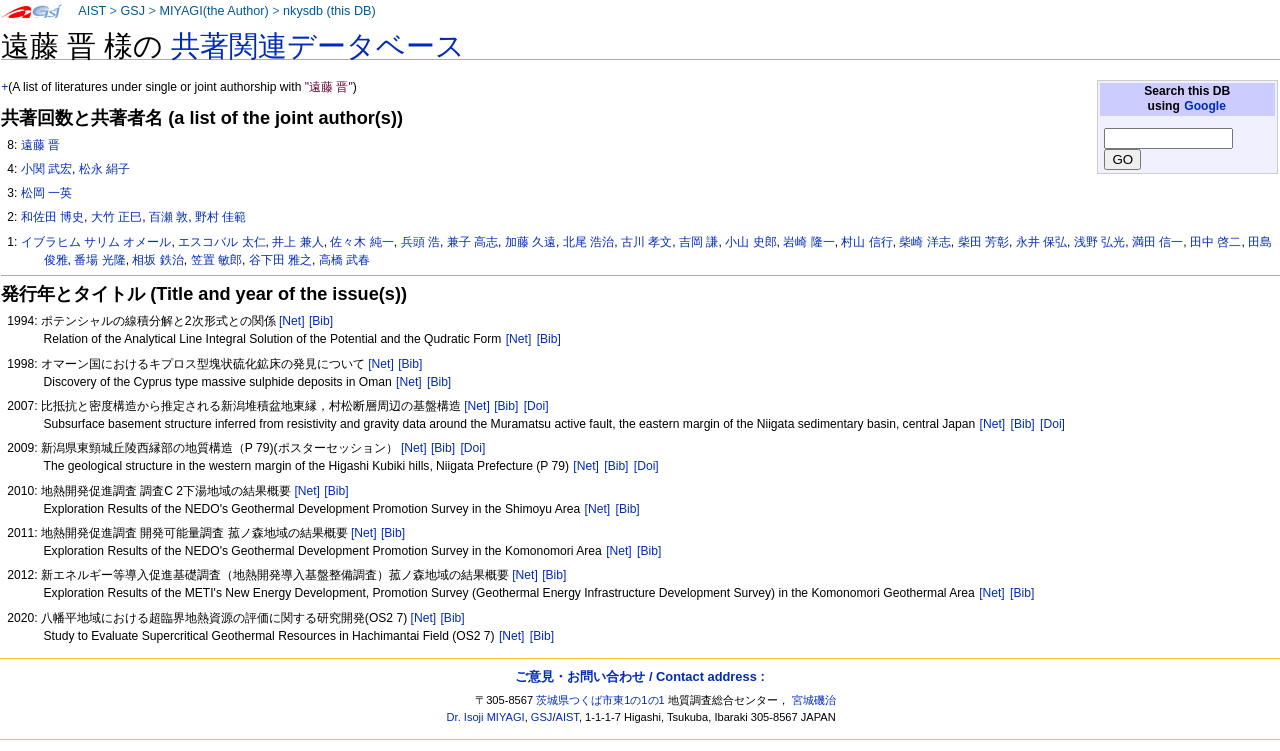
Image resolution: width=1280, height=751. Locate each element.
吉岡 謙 (698, 242)
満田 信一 (1157, 242)
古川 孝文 (646, 242)
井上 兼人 (297, 242)
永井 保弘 (1041, 242)
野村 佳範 (220, 217)
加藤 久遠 (530, 242)
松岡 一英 (46, 193)
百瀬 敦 (168, 217)
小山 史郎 (750, 242)
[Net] (292, 321)
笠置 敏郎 (216, 260)
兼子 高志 (472, 242)
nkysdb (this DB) (329, 11)
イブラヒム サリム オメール (96, 242)
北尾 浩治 (588, 242)
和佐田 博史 (52, 217)
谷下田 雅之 (280, 260)
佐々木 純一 (361, 242)
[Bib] (321, 321)
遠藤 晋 (40, 145)
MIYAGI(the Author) (213, 11)
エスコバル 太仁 (221, 242)
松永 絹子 (104, 169)
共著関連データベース (318, 46)
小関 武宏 (46, 169)
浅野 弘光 (1099, 242)
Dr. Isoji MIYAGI (486, 717)
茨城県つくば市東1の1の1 (600, 700)
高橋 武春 (344, 260)
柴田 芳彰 (983, 242)
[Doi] (536, 406)
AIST (92, 11)
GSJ (132, 11)
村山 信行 (866, 242)
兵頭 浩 (420, 242)
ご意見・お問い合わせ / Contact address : (639, 676)
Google (1205, 106)
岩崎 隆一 (808, 242)
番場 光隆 (99, 260)
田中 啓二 (1215, 242)
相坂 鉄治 (157, 260)
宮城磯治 (814, 700)
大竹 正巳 (116, 217)
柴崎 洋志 (924, 242)
